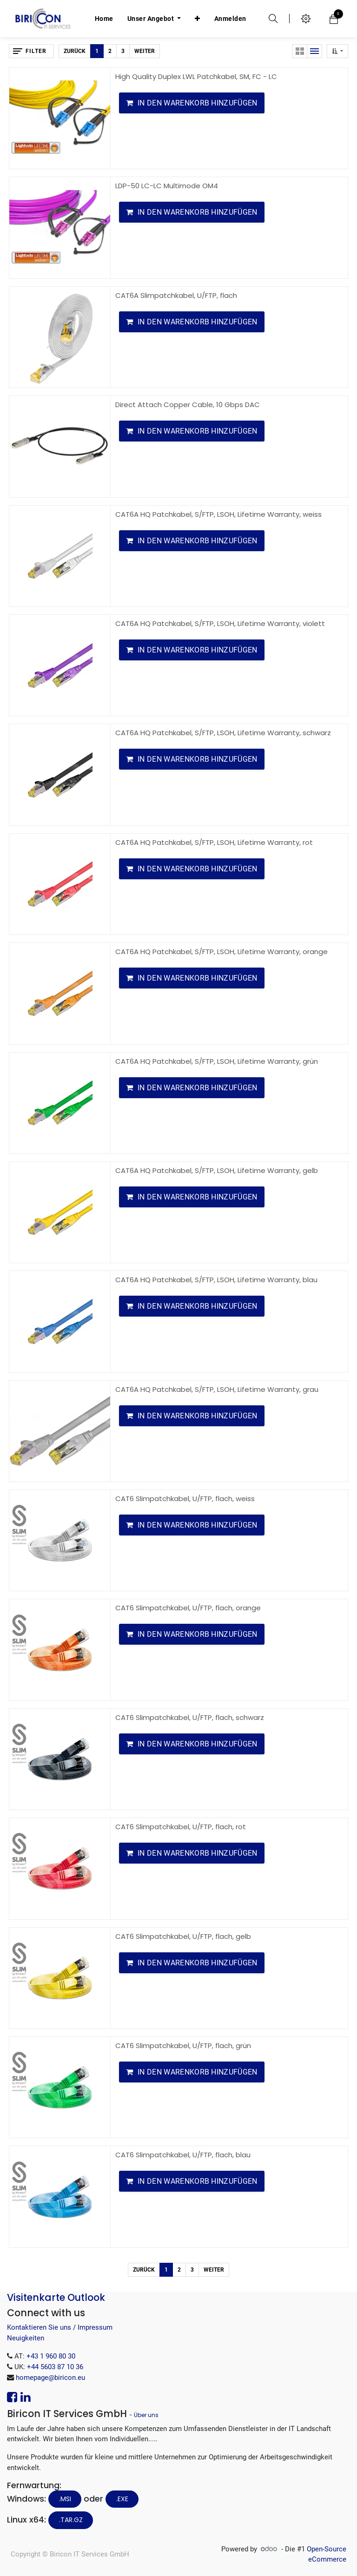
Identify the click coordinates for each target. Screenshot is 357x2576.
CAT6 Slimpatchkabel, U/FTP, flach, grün (183, 2045)
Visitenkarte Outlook (56, 2297)
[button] (197, 18)
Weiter (144, 51)
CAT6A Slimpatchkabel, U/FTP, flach (176, 295)
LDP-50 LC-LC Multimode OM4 (166, 186)
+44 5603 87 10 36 (55, 2367)
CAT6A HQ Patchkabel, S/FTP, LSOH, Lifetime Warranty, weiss (218, 514)
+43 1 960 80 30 (50, 2356)
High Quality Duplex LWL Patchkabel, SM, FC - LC (196, 76)
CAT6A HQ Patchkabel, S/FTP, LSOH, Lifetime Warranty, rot (214, 842)
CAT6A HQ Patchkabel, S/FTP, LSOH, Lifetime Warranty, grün (216, 1061)
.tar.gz (71, 2519)
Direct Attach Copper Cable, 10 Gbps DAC (187, 404)
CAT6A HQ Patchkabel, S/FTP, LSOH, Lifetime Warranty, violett (220, 623)
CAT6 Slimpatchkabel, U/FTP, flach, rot (180, 1827)
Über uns (146, 2415)
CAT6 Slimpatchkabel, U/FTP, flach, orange (188, 1608)
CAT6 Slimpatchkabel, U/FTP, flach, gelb (183, 1936)
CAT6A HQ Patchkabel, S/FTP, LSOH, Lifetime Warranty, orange (221, 951)
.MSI (65, 2499)
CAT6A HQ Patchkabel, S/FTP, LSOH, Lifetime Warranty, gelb (216, 1170)
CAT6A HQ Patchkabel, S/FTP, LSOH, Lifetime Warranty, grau (216, 1389)
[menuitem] (104, 18)
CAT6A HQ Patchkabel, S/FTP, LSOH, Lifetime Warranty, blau (216, 1280)
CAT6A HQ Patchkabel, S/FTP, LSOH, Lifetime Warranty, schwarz (223, 733)
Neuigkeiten (25, 2338)
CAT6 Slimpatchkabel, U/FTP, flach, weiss (185, 1498)
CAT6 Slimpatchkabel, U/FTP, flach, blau (183, 2155)
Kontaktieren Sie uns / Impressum (59, 2327)
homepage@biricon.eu (50, 2377)
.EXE (122, 2499)
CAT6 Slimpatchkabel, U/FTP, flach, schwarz (189, 1717)
